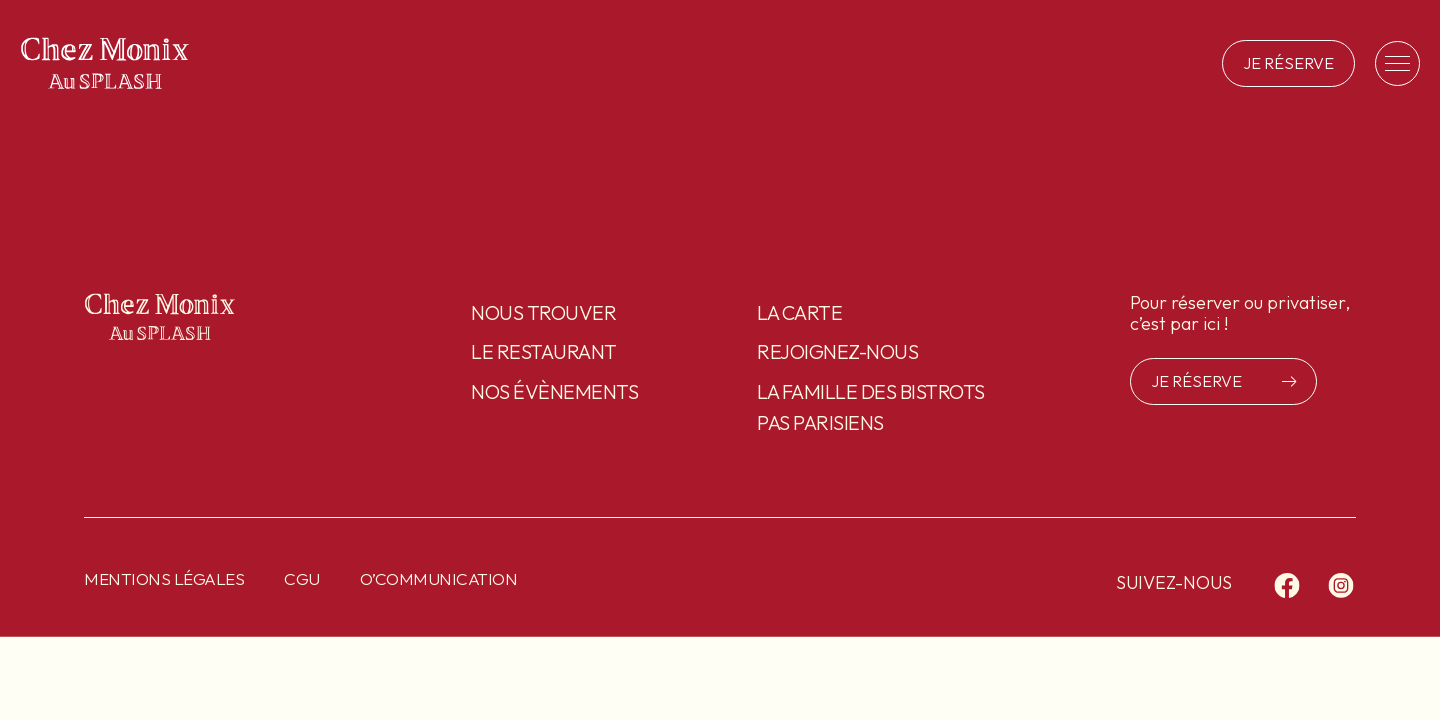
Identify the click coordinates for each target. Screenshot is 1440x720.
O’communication (439, 578)
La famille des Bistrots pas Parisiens (871, 407)
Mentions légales (164, 578)
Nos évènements (554, 391)
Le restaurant (544, 351)
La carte (799, 312)
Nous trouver (543, 312)
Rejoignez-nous (837, 351)
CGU (302, 578)
